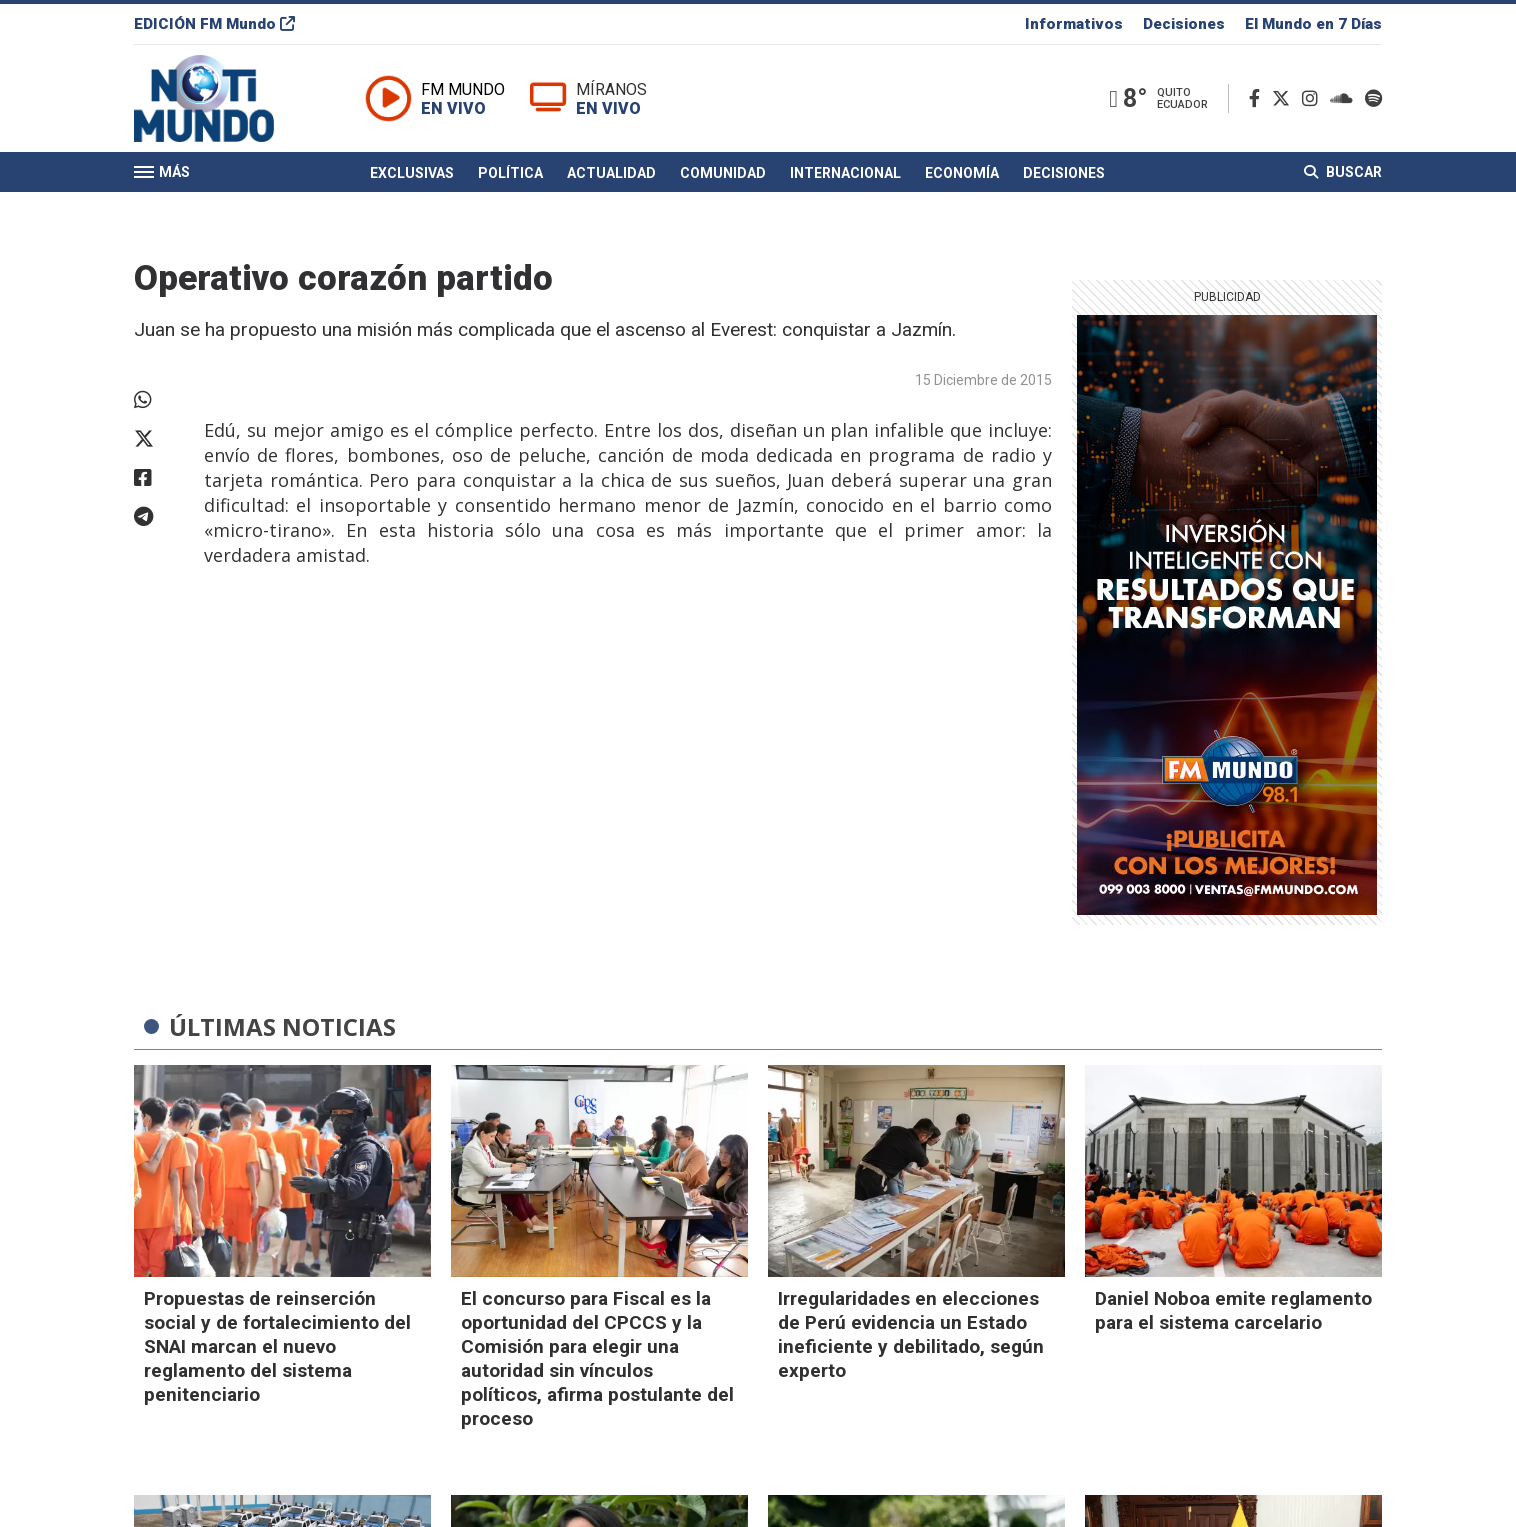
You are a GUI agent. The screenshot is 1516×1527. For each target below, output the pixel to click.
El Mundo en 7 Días (1313, 24)
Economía (962, 173)
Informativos (1074, 24)
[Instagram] (1314, 98)
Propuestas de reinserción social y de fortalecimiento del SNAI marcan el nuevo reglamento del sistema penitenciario (277, 1346)
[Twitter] (1285, 98)
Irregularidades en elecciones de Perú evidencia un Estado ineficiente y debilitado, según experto (911, 1334)
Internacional (845, 173)
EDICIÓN (214, 24)
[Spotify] (1373, 98)
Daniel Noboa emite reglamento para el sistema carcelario (1233, 1310)
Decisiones (1184, 24)
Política (510, 173)
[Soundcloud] (1345, 98)
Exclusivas (412, 173)
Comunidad (723, 173)
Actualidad (611, 173)
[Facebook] (1258, 98)
